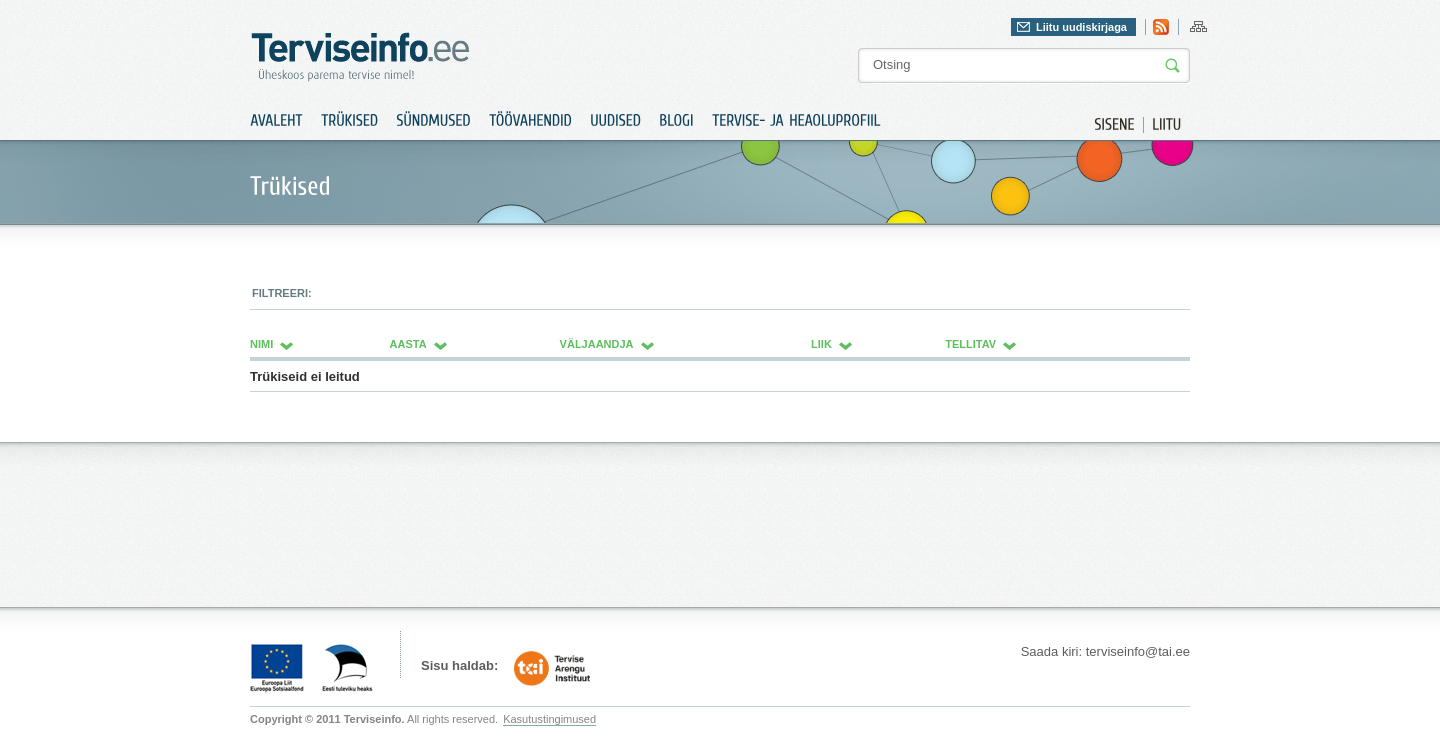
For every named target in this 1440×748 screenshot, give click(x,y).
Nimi (261, 344)
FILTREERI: (282, 293)
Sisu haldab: (459, 665)
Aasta (408, 344)
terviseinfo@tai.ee (1138, 651)
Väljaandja (597, 344)
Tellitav (970, 344)
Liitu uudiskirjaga (1081, 27)
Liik (821, 344)
